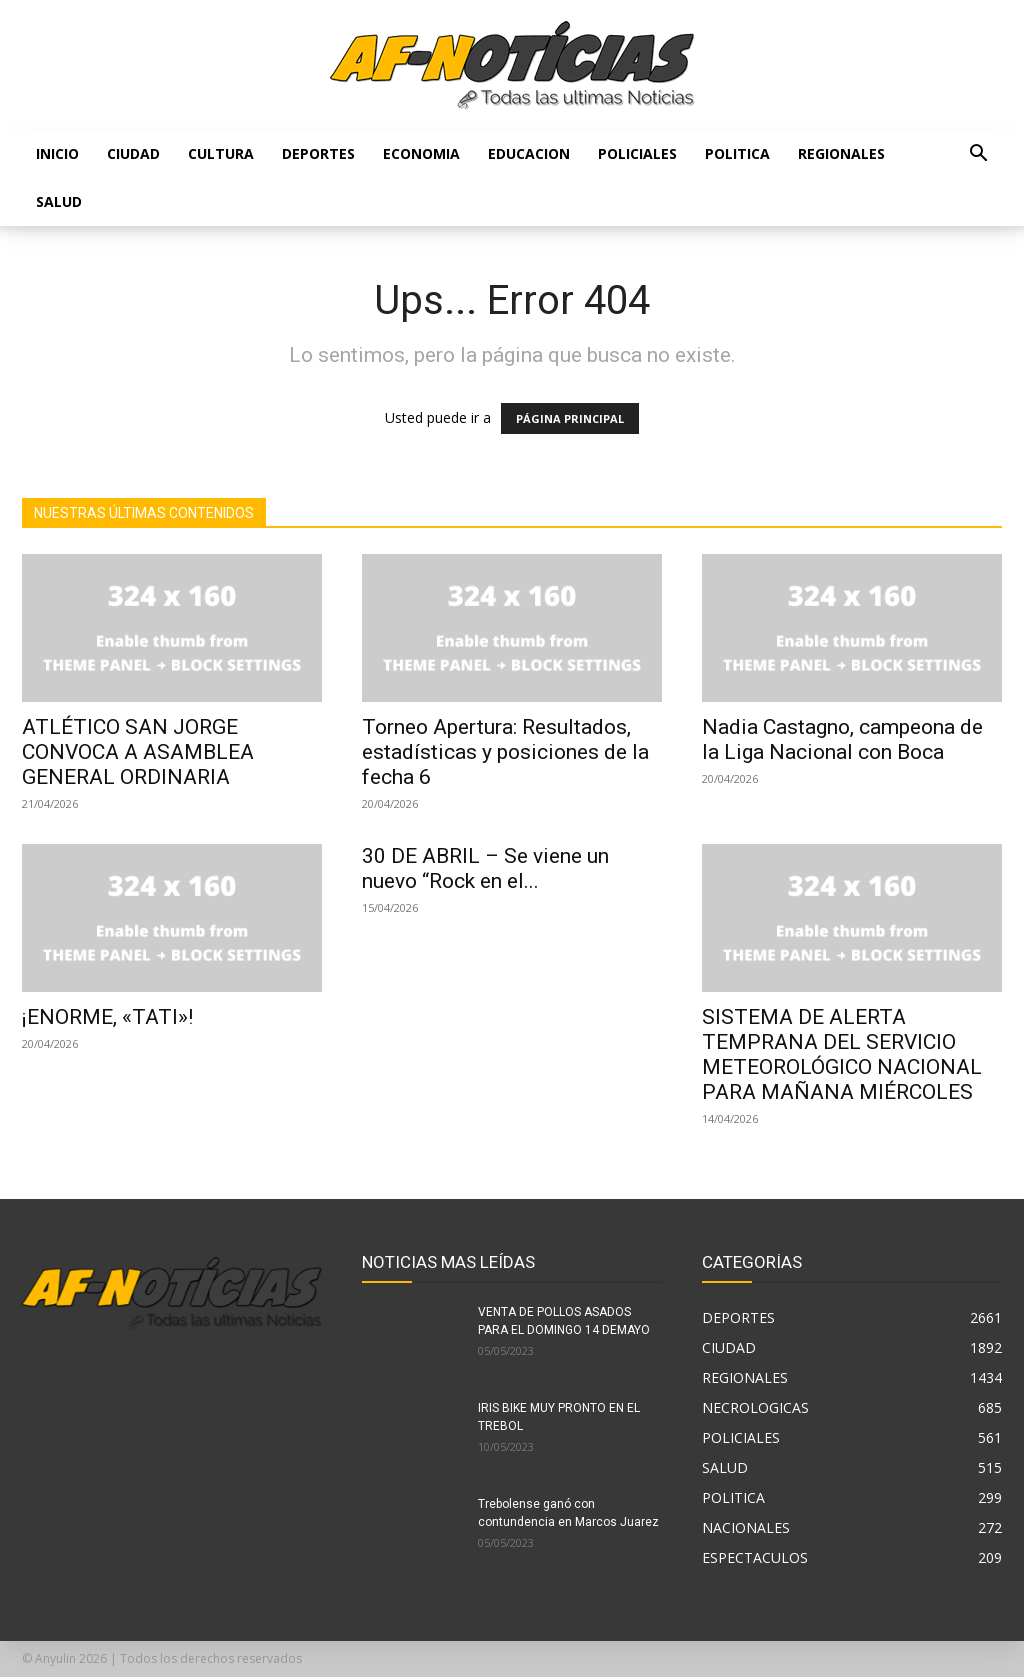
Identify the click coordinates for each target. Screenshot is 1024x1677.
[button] (978, 155)
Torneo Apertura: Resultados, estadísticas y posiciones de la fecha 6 (505, 752)
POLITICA (737, 153)
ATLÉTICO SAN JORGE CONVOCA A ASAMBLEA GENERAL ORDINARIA (138, 752)
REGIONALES (841, 153)
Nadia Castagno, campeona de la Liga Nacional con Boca (842, 739)
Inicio (57, 153)
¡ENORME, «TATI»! (107, 1017)
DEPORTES (318, 153)
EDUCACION (529, 153)
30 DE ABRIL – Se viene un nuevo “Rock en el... (485, 868)
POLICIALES (637, 153)
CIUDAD (133, 153)
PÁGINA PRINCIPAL (570, 418)
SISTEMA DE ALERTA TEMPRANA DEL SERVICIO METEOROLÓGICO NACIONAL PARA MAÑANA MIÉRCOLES (842, 1054)
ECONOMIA (421, 153)
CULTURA (221, 153)
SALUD (59, 201)
